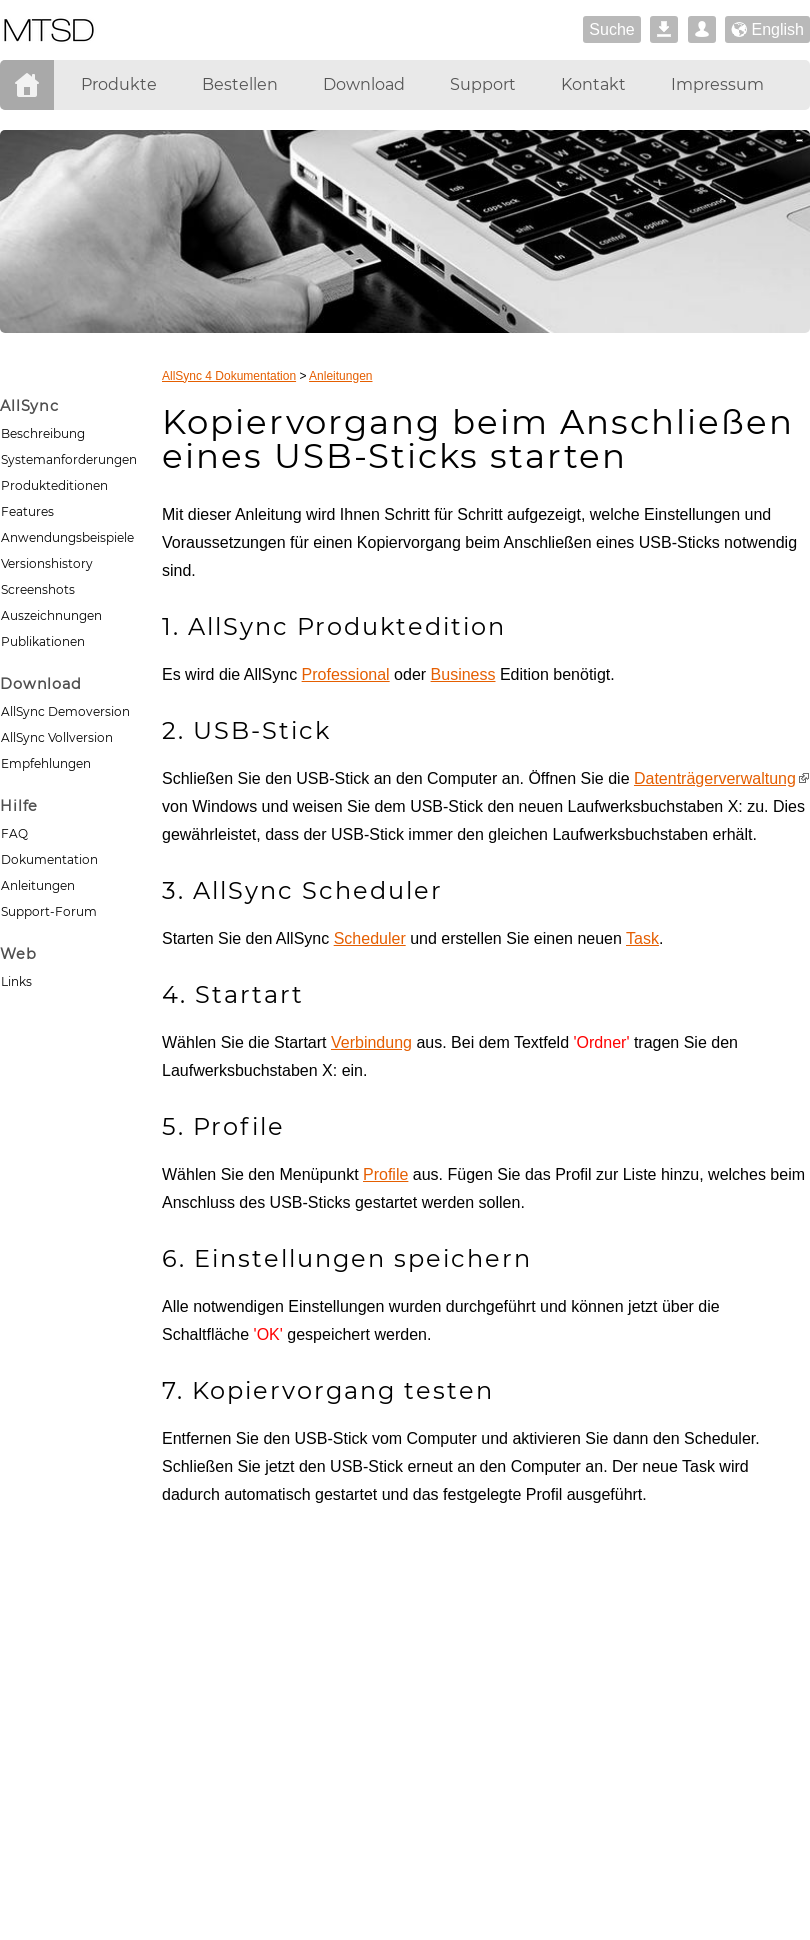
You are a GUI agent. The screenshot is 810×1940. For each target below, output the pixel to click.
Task (642, 938)
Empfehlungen (46, 763)
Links (16, 981)
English (767, 30)
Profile (385, 1174)
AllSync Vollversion (57, 737)
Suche (611, 29)
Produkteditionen (54, 485)
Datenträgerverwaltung (715, 778)
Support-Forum (49, 911)
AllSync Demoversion (65, 711)
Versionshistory (47, 563)
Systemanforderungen (69, 459)
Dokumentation (49, 859)
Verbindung (371, 1042)
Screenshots (38, 589)
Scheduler (370, 938)
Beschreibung (43, 433)
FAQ (14, 833)
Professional (346, 674)
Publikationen (43, 641)
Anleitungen (38, 885)
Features (27, 511)
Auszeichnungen (51, 615)
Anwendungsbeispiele (67, 537)
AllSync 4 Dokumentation (229, 376)
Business (463, 674)
